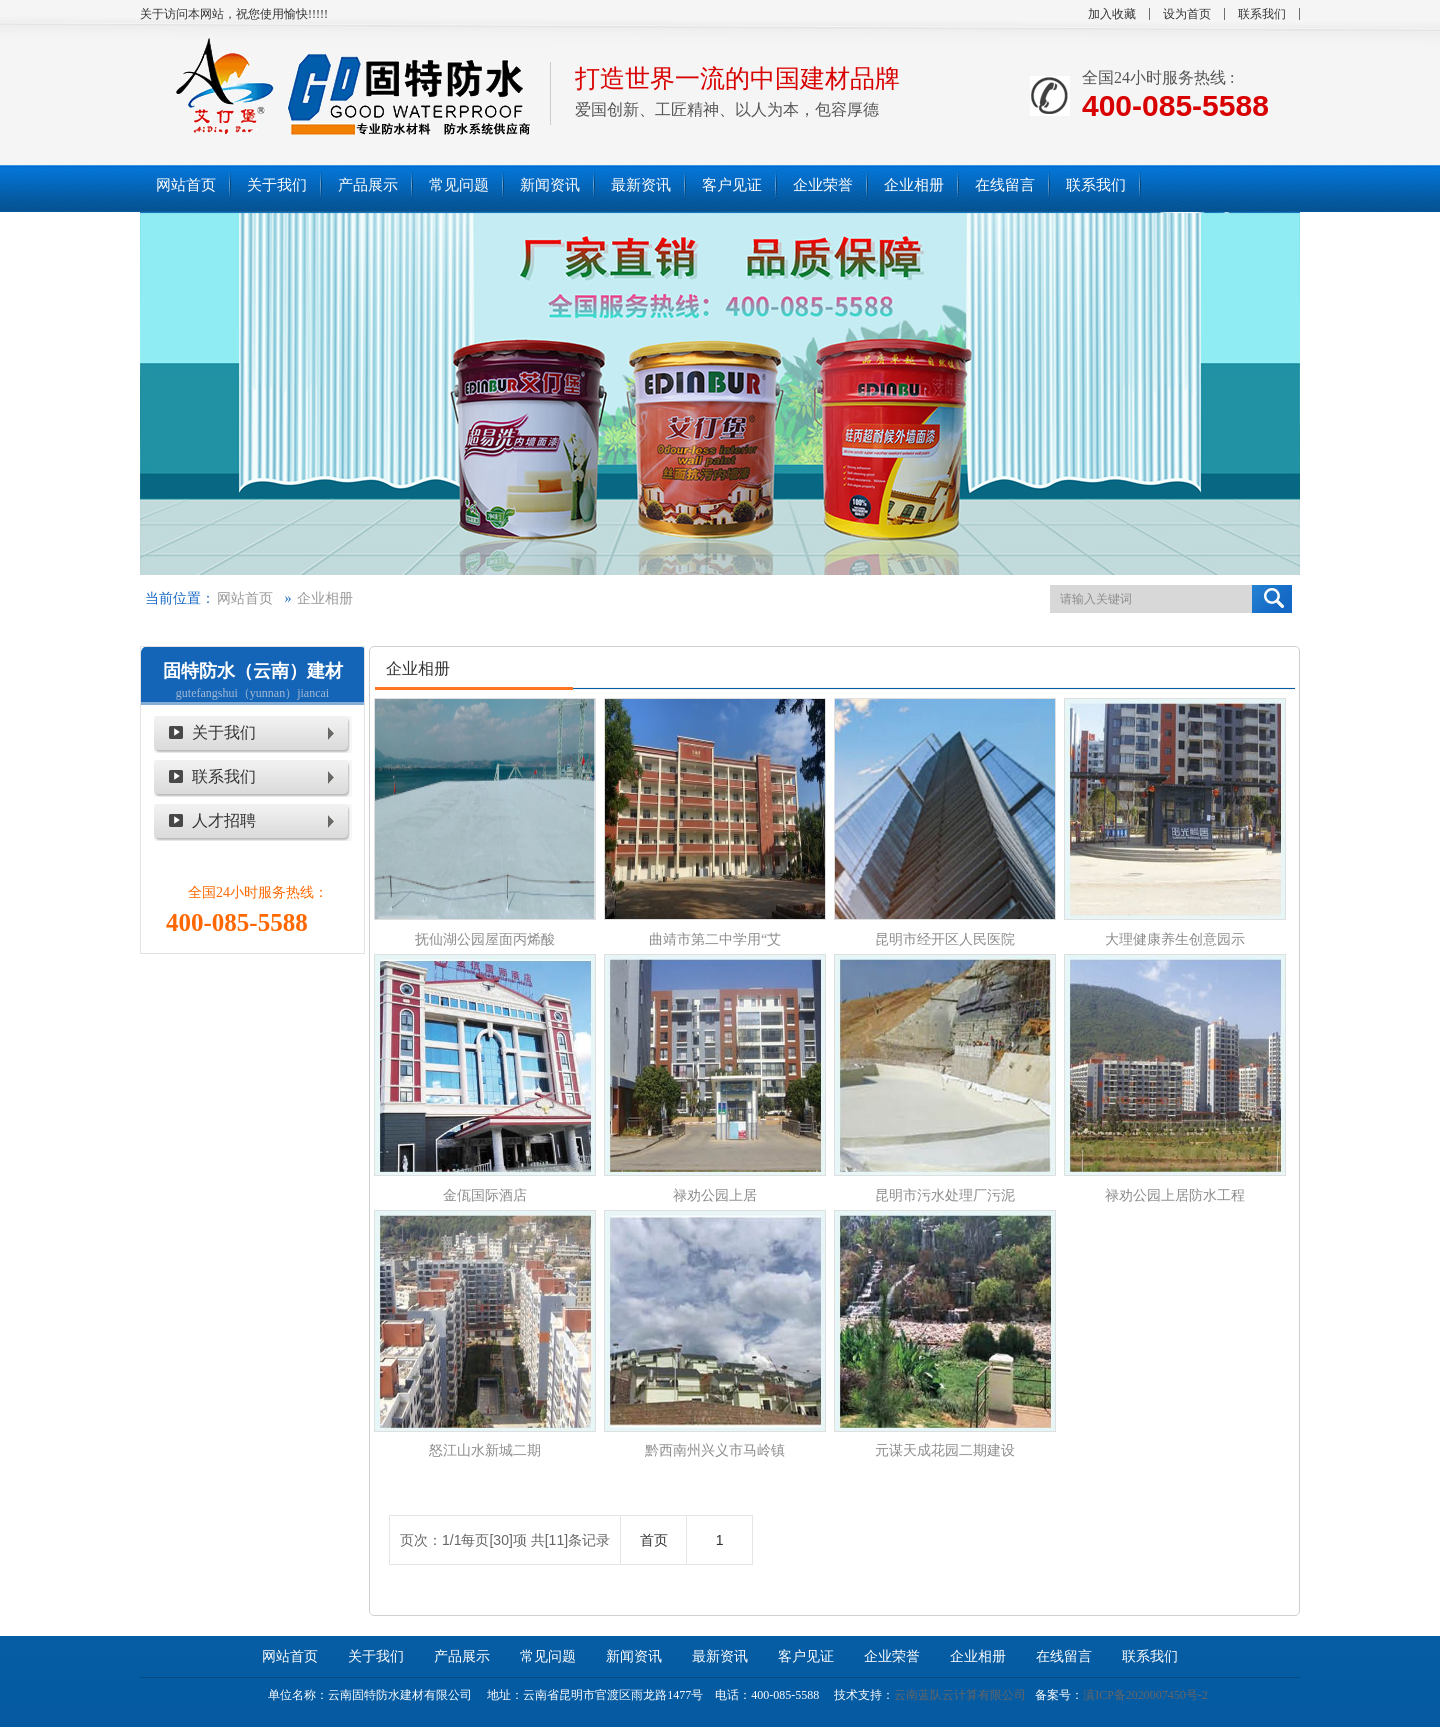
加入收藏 (1112, 14)
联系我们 (1262, 14)
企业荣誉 (892, 1656)
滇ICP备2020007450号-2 (1145, 1695)
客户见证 (806, 1656)
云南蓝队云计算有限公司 (960, 1695)
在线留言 (1064, 1656)
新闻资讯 (634, 1656)
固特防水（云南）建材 (253, 671)
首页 (654, 1540)
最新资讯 (720, 1656)
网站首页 (245, 598)
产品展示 (462, 1656)
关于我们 (224, 732)
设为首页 (1187, 14)
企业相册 (325, 598)
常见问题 (548, 1656)
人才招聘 (224, 820)
